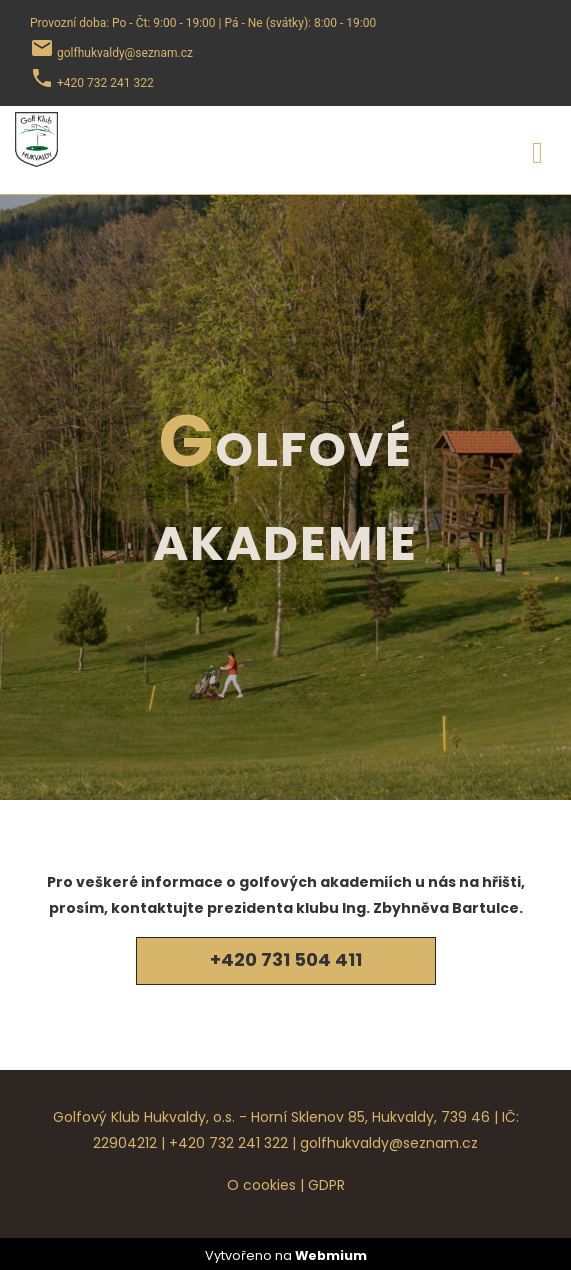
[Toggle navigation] (537, 149)
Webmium (331, 1255)
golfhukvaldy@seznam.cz (389, 1143)
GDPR (326, 1185)
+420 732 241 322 (228, 1143)
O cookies (261, 1185)
